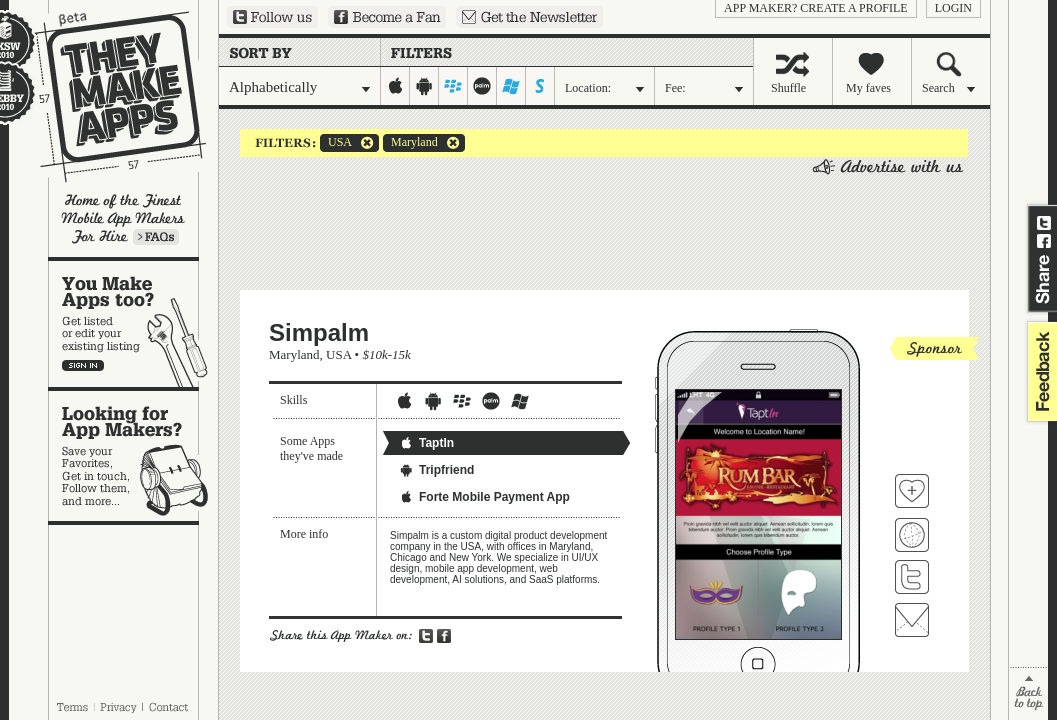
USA (336, 143)
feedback (1040, 371)
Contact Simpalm (912, 620)
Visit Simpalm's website (912, 535)
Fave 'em (912, 491)
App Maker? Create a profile (816, 8)
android (424, 86)
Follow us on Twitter (272, 17)
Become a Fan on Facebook (387, 17)
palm (482, 86)
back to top (1028, 693)
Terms (72, 707)
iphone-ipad (395, 86)
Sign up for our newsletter (529, 17)
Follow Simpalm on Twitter (912, 577)
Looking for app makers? (133, 456)
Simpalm (319, 332)
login (953, 8)
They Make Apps (107, 96)
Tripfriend (436, 470)
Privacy (118, 707)
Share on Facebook (1044, 241)
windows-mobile (511, 86)
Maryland (410, 143)
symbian (540, 86)
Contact (170, 707)
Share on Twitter (1044, 223)
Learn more (156, 237)
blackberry (453, 86)
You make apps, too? (133, 324)
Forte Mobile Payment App (484, 497)
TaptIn (426, 443)
